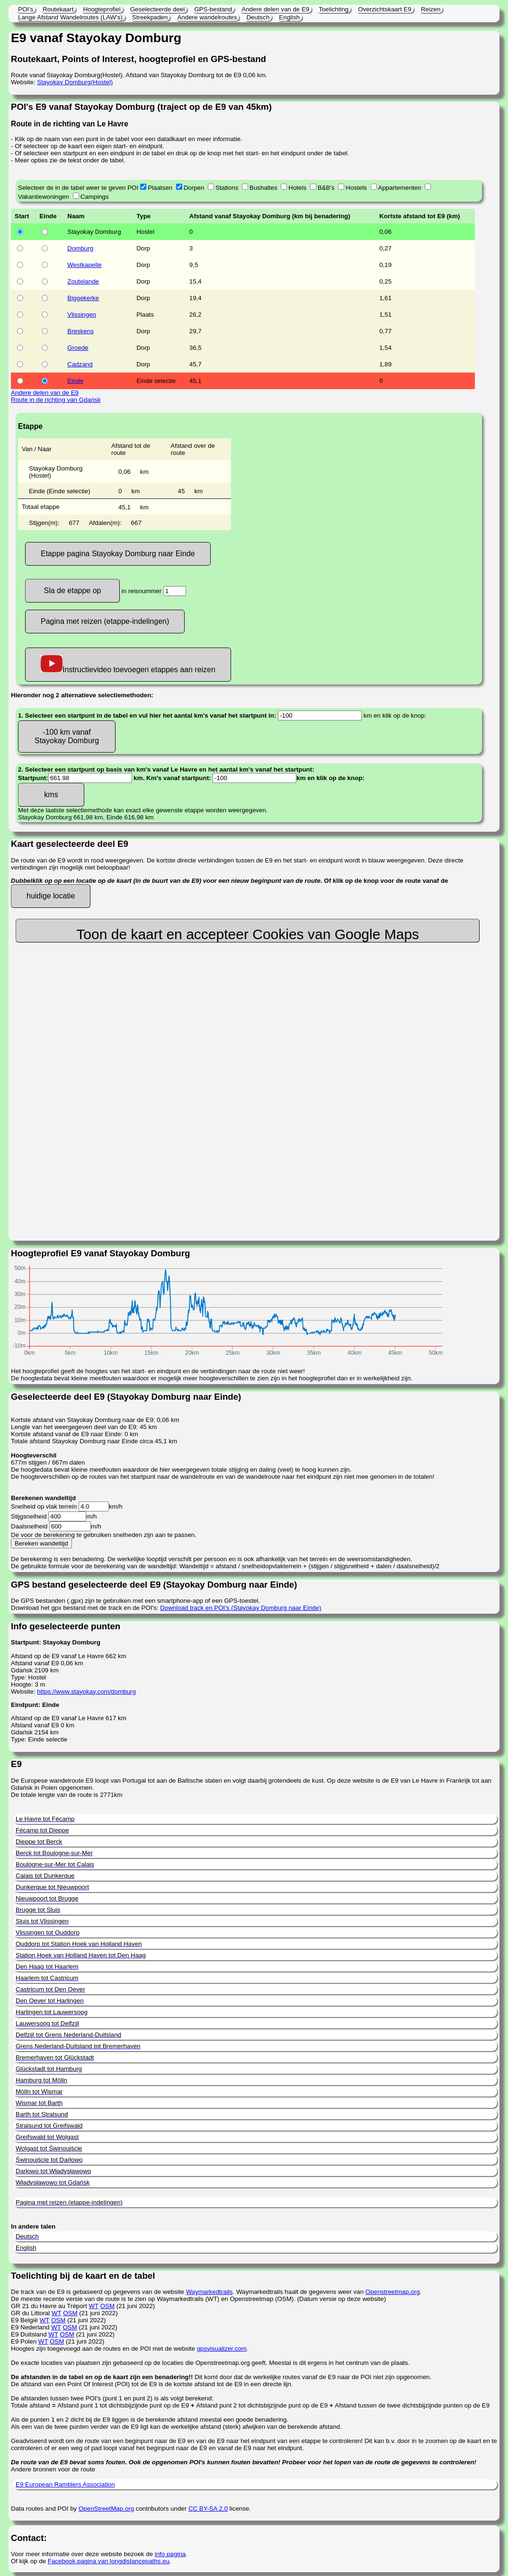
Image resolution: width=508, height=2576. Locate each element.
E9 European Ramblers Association (65, 2484)
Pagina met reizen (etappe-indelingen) (105, 621)
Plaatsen (160, 187)
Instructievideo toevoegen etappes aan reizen (128, 664)
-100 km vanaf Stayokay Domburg (67, 736)
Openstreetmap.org (392, 2291)
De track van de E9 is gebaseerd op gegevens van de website (98, 2291)
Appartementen (399, 187)
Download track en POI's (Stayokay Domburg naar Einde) (240, 1607)
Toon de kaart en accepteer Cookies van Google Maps (247, 934)
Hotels (297, 187)
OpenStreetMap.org (106, 2508)
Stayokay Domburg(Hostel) (75, 82)
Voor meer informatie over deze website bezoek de (83, 2554)
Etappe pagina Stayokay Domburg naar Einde (118, 554)
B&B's (326, 187)
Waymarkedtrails (209, 2291)
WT (93, 2306)
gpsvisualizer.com (222, 2348)
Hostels (356, 187)
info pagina (170, 2554)
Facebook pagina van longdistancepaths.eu (108, 2561)
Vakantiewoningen (43, 196)
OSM (107, 2306)
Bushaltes (263, 187)
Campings (94, 196)
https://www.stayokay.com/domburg (86, 1691)
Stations (226, 187)
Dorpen (194, 187)
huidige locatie (51, 896)
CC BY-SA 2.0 (208, 2508)
